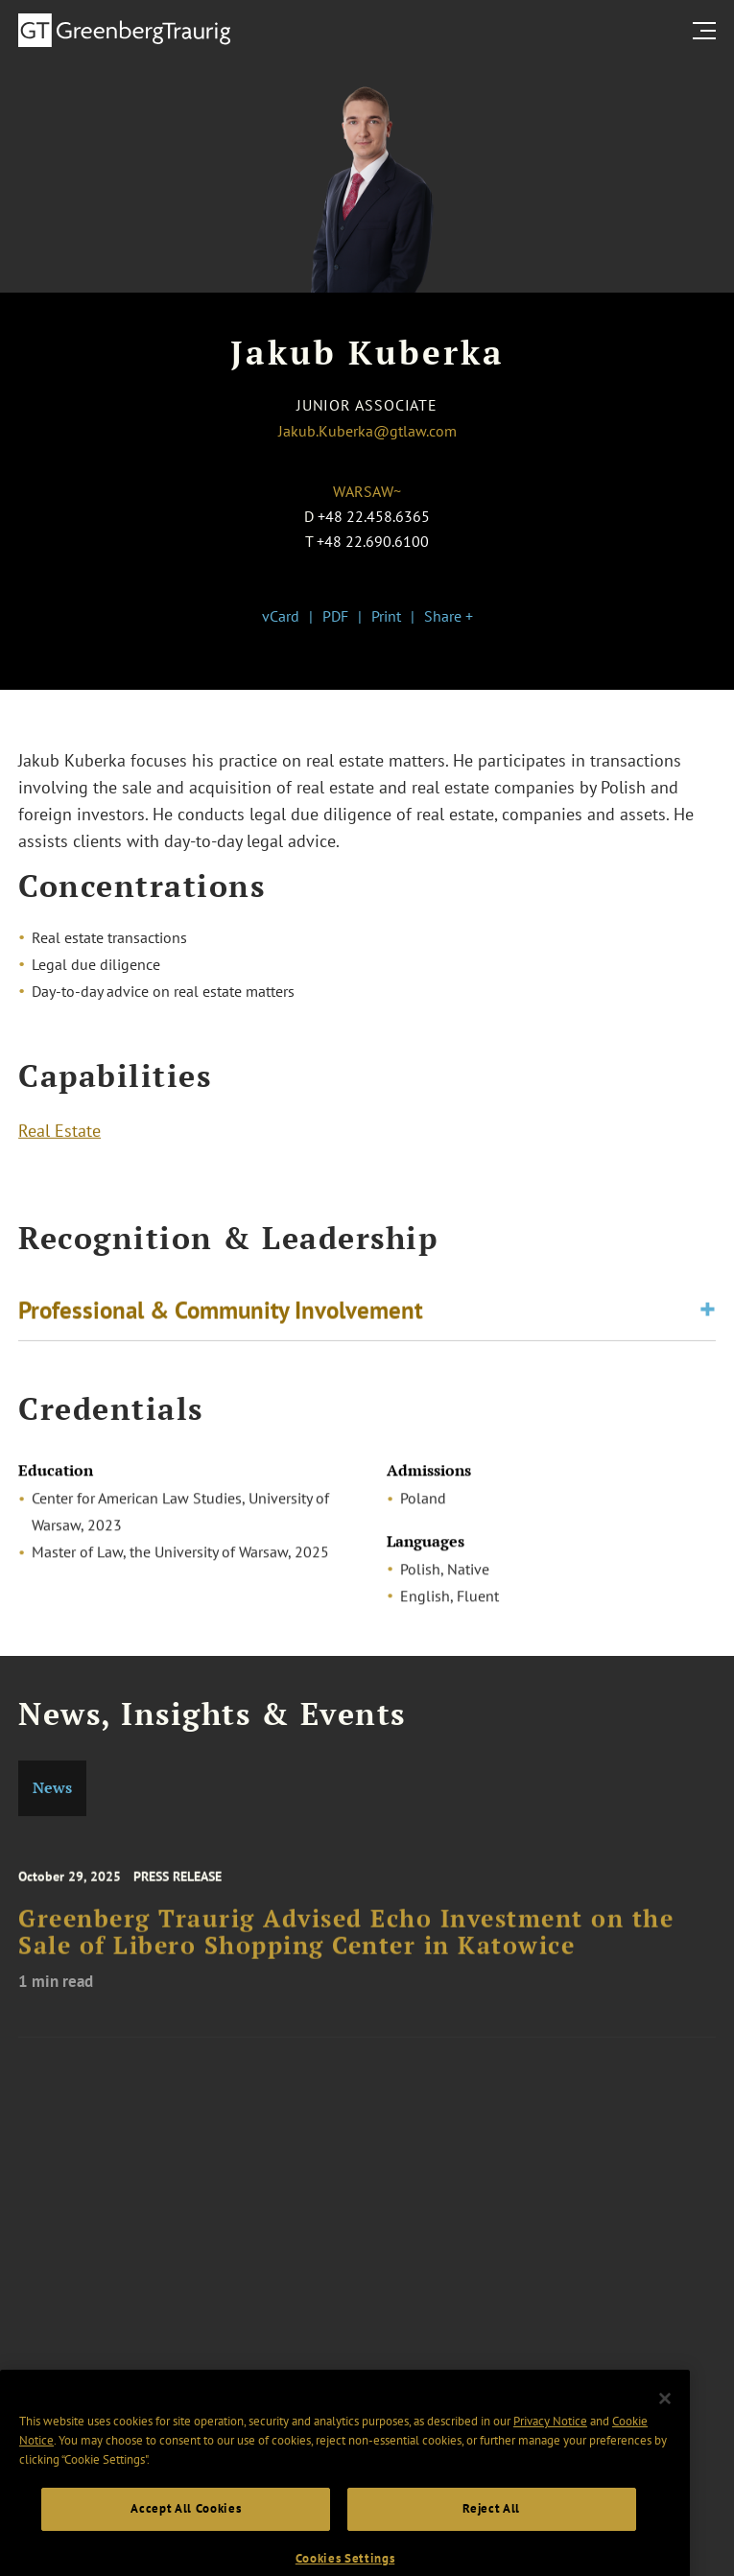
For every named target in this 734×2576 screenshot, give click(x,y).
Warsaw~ (367, 491)
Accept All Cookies (185, 2538)
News (52, 1788)
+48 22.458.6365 (374, 516)
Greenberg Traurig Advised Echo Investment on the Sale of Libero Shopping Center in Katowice (346, 1951)
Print (386, 616)
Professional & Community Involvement (220, 1315)
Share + (448, 616)
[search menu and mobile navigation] (708, 31)
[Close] (665, 2428)
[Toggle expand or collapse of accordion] (707, 1316)
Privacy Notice (550, 2451)
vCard (280, 616)
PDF (335, 616)
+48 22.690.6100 (373, 541)
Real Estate (59, 1135)
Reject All (491, 2538)
